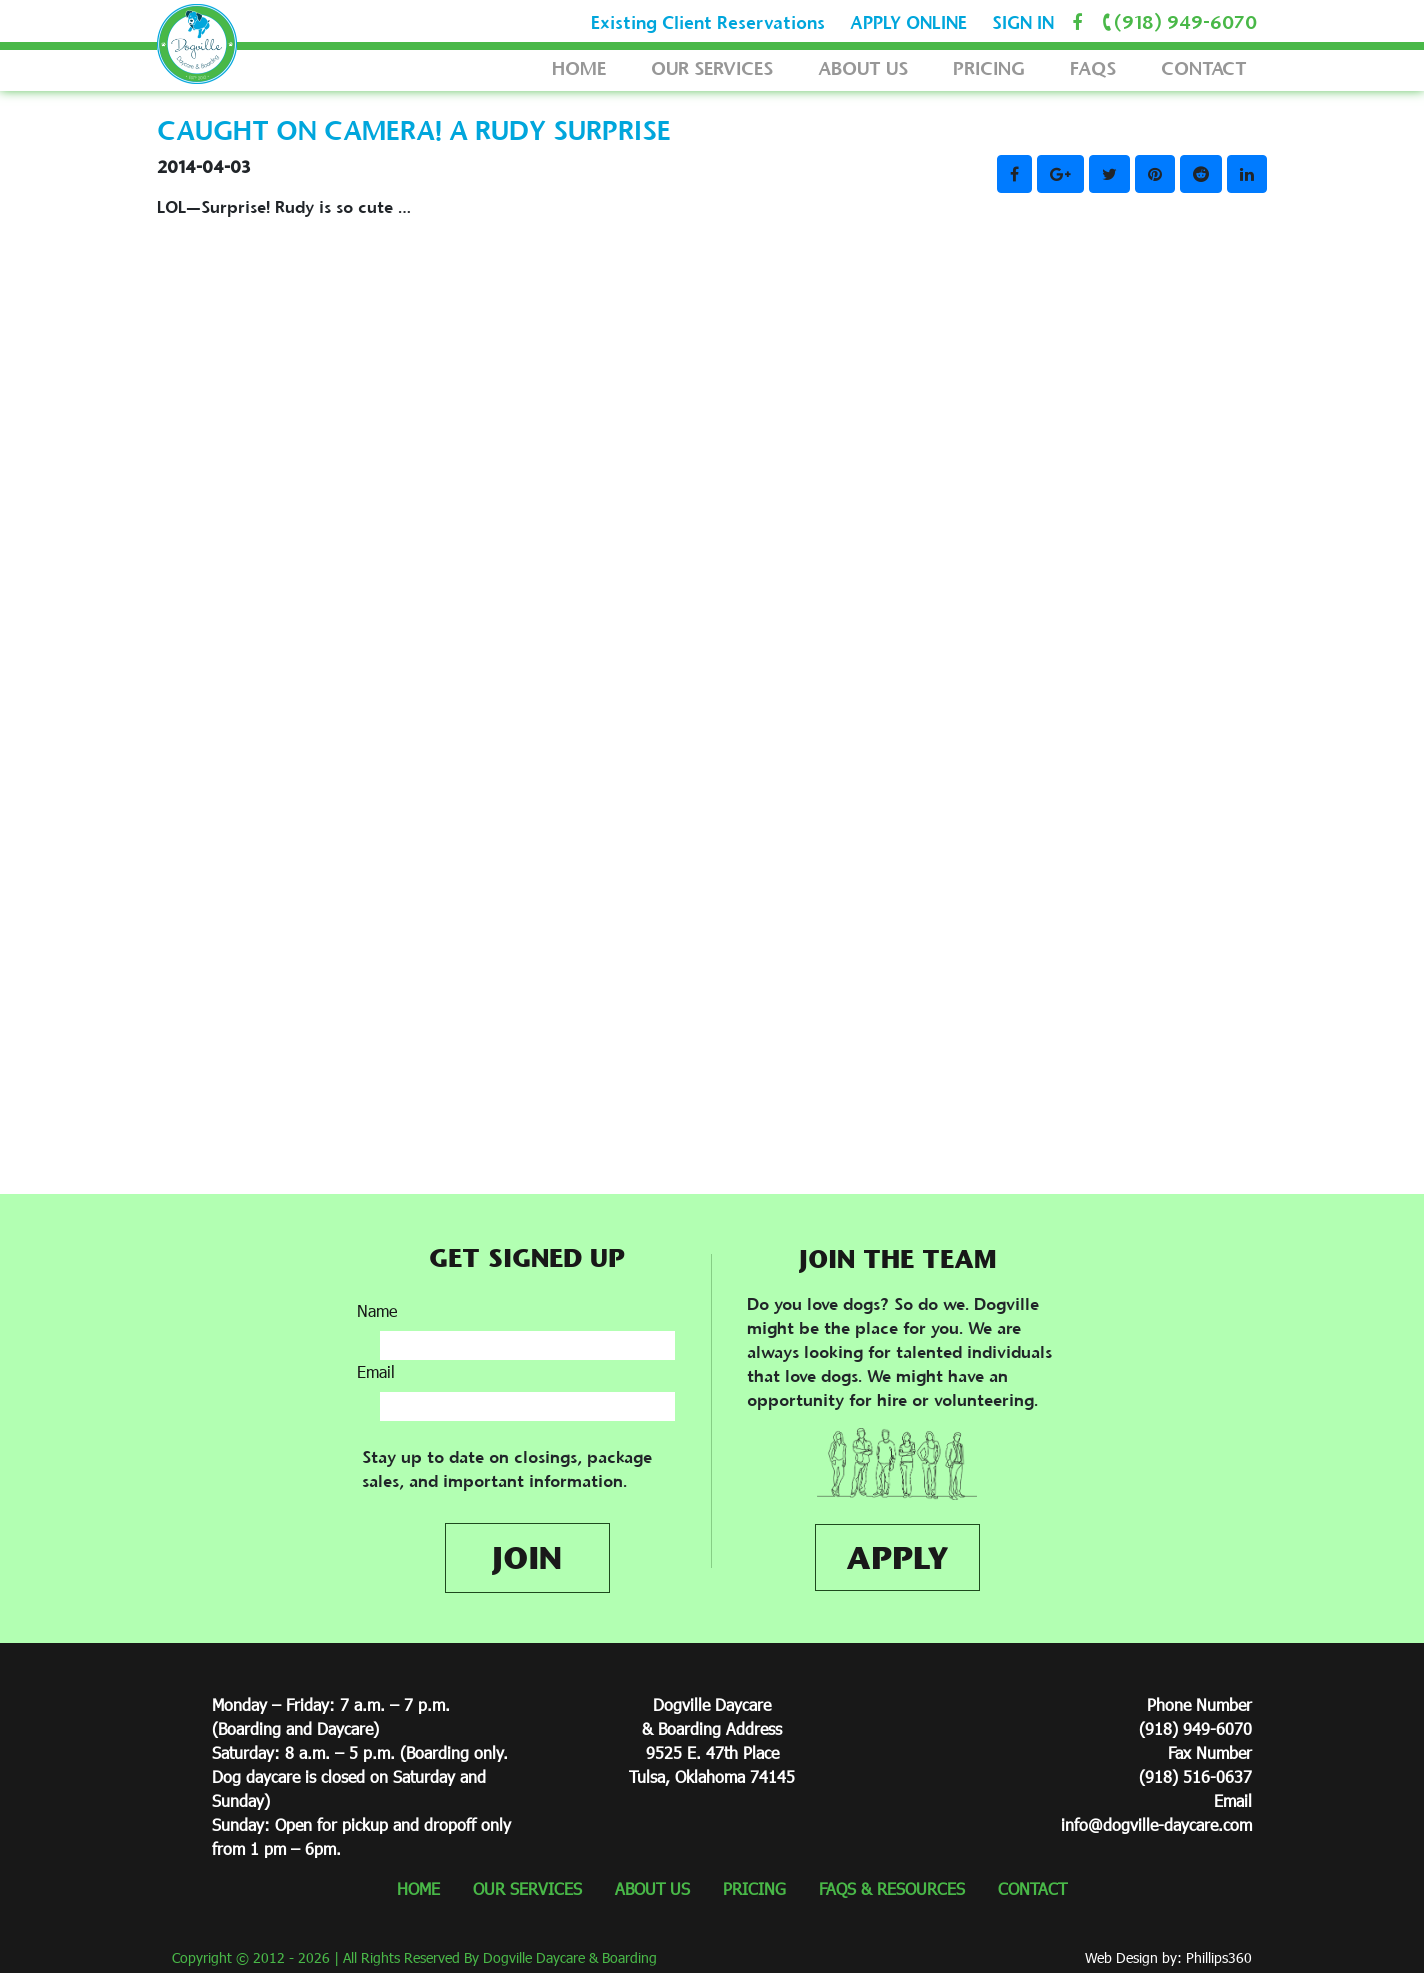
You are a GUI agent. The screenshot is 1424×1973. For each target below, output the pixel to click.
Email (376, 1371)
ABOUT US (863, 68)
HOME (579, 68)
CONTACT (1204, 68)
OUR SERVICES (712, 68)
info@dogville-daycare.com (1156, 1824)
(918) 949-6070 (1176, 22)
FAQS (1093, 68)
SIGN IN (1023, 23)
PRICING (989, 68)
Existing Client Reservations (708, 23)
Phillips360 (1219, 1957)
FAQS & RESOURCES (892, 1888)
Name (377, 1310)
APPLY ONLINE (908, 23)
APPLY (897, 1557)
